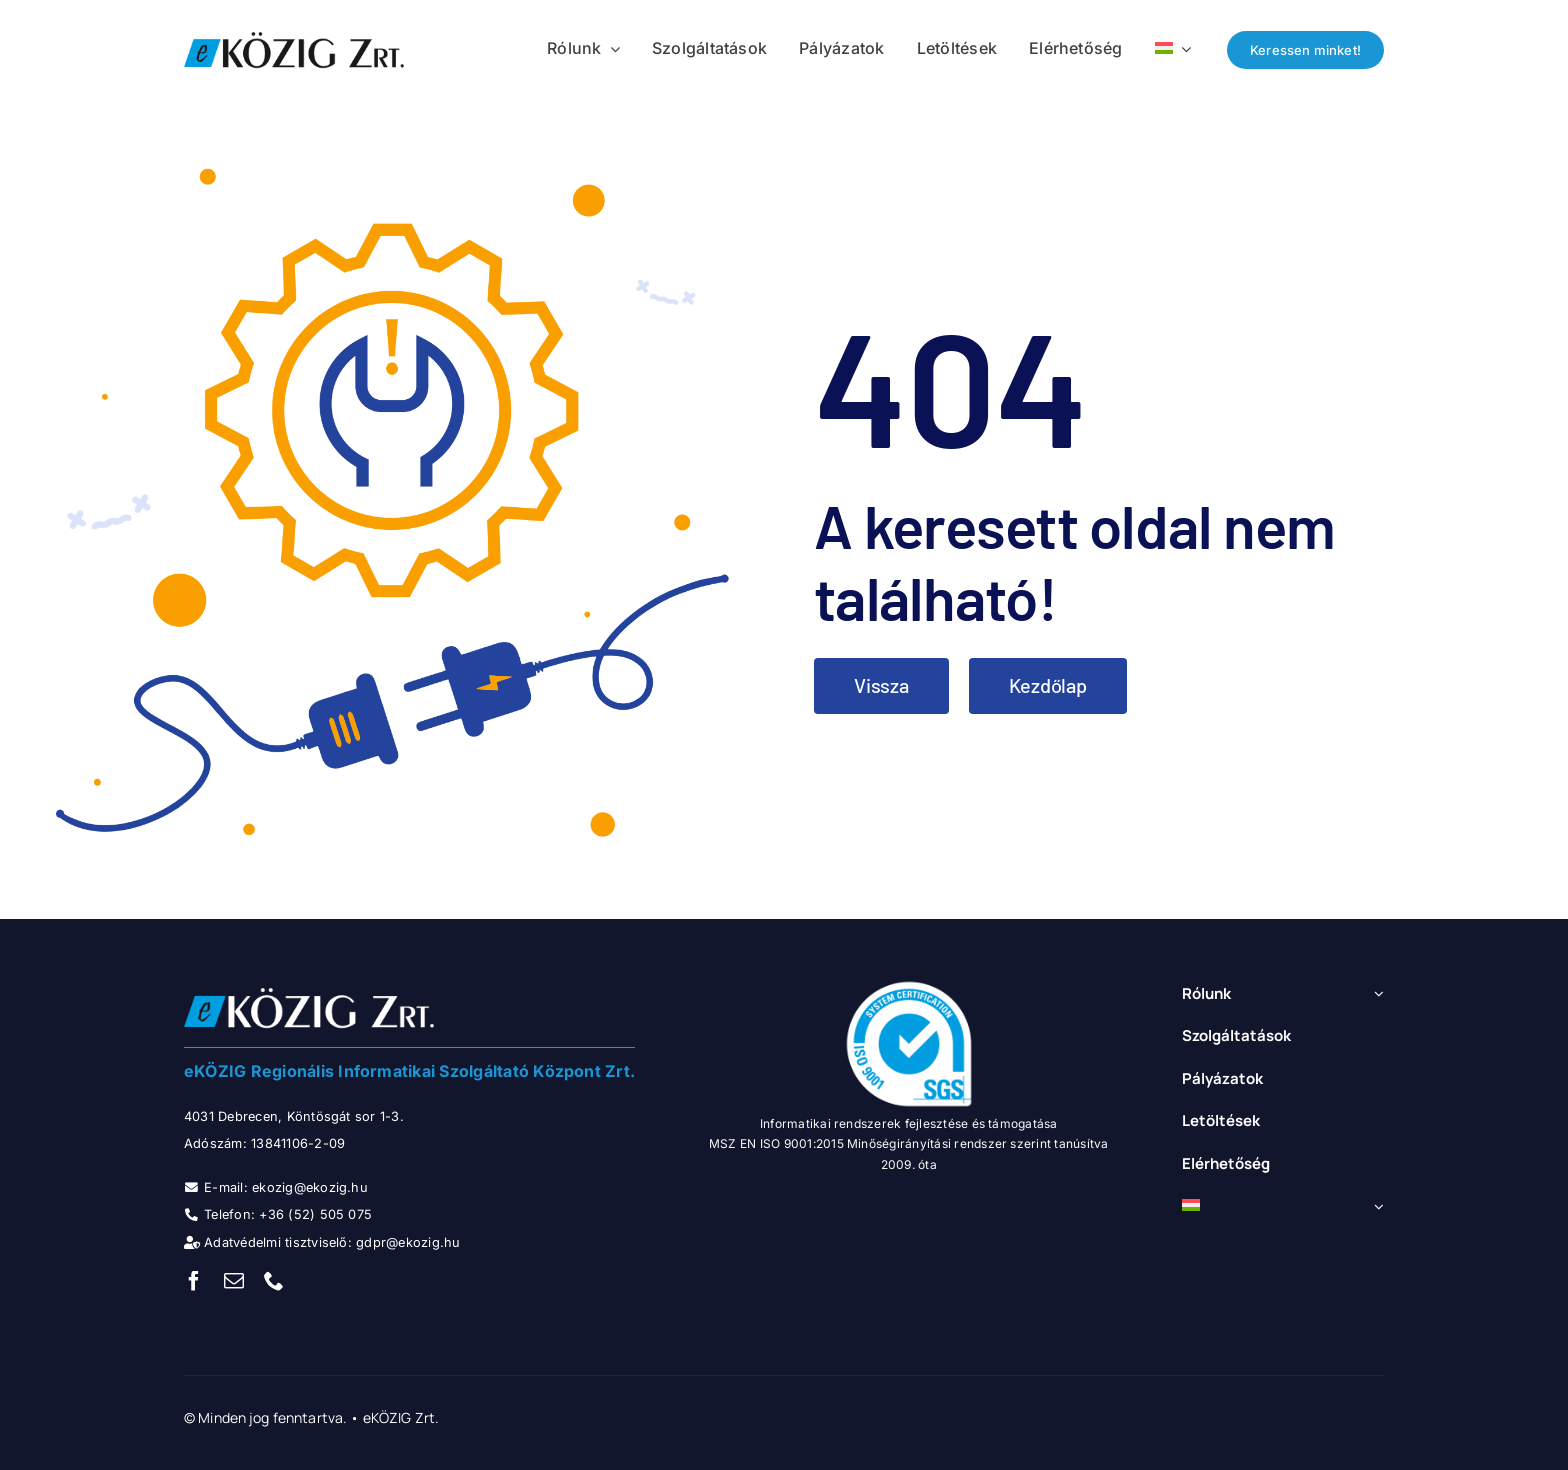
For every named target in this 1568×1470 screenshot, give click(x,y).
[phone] (274, 1281)
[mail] (234, 1281)
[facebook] (194, 1281)
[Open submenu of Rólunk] (1376, 994)
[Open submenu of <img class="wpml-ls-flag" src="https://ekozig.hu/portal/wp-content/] (1376, 1206)
